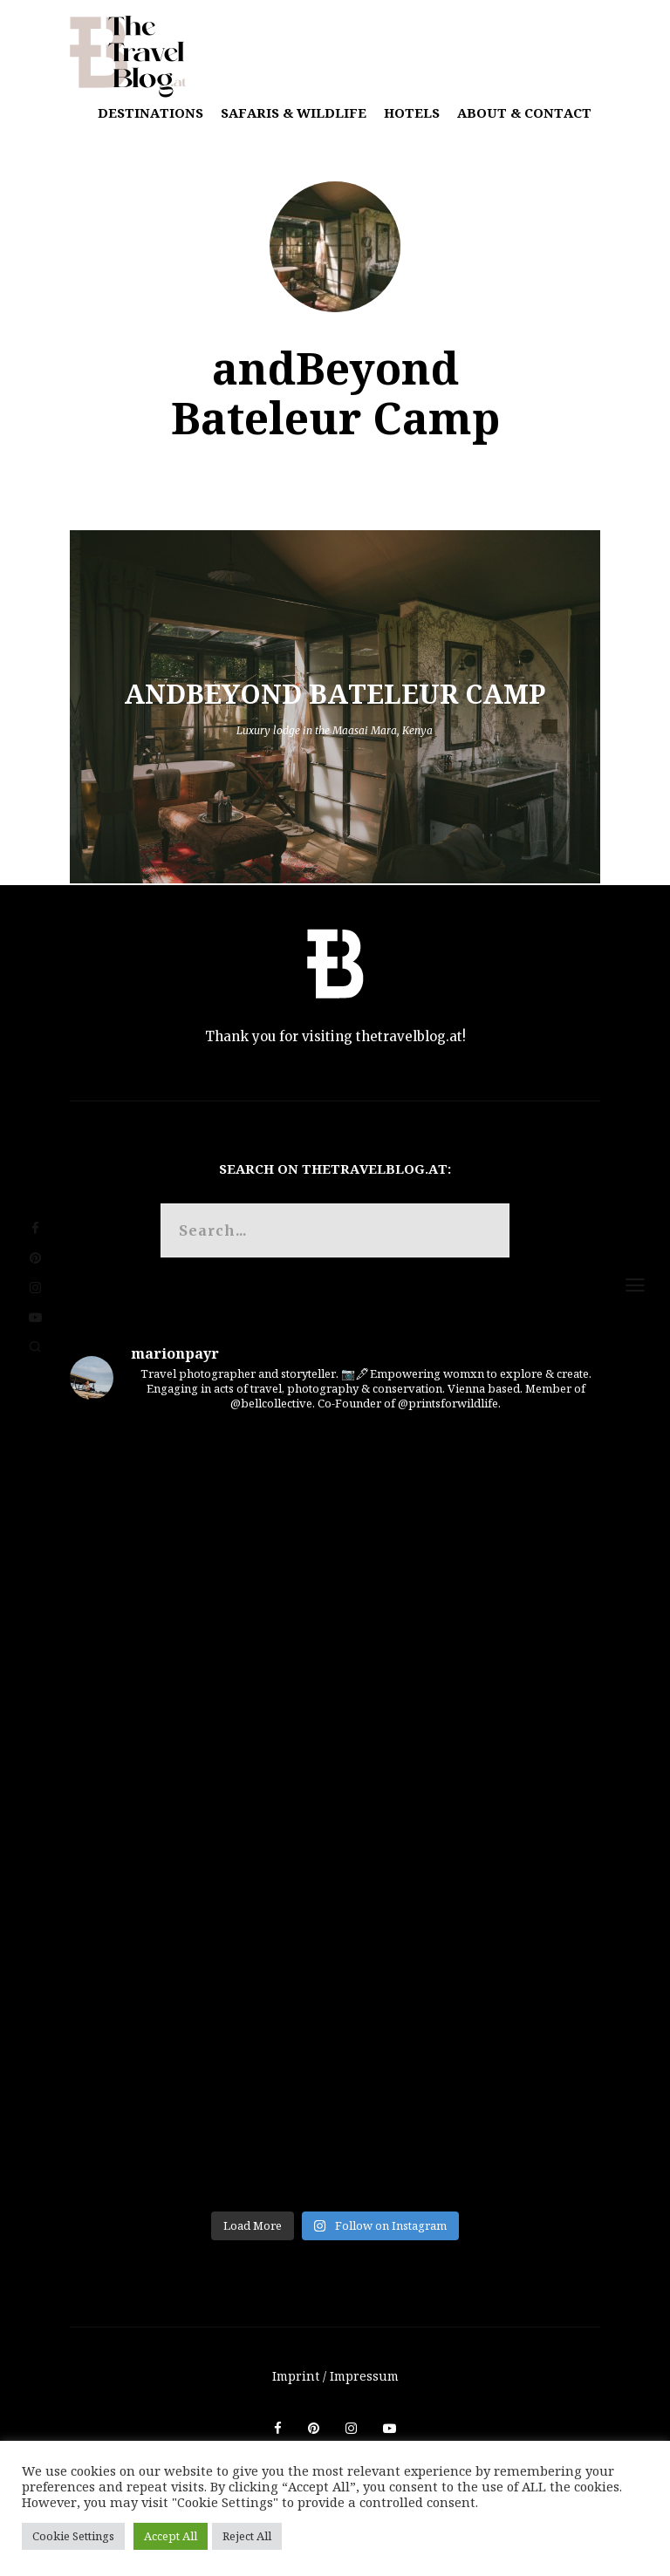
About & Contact (524, 112)
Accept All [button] (170, 2536)
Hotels (412, 112)
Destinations (150, 112)
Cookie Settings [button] (73, 2536)
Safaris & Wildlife (293, 112)
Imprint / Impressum (335, 2376)
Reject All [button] (246, 2536)
